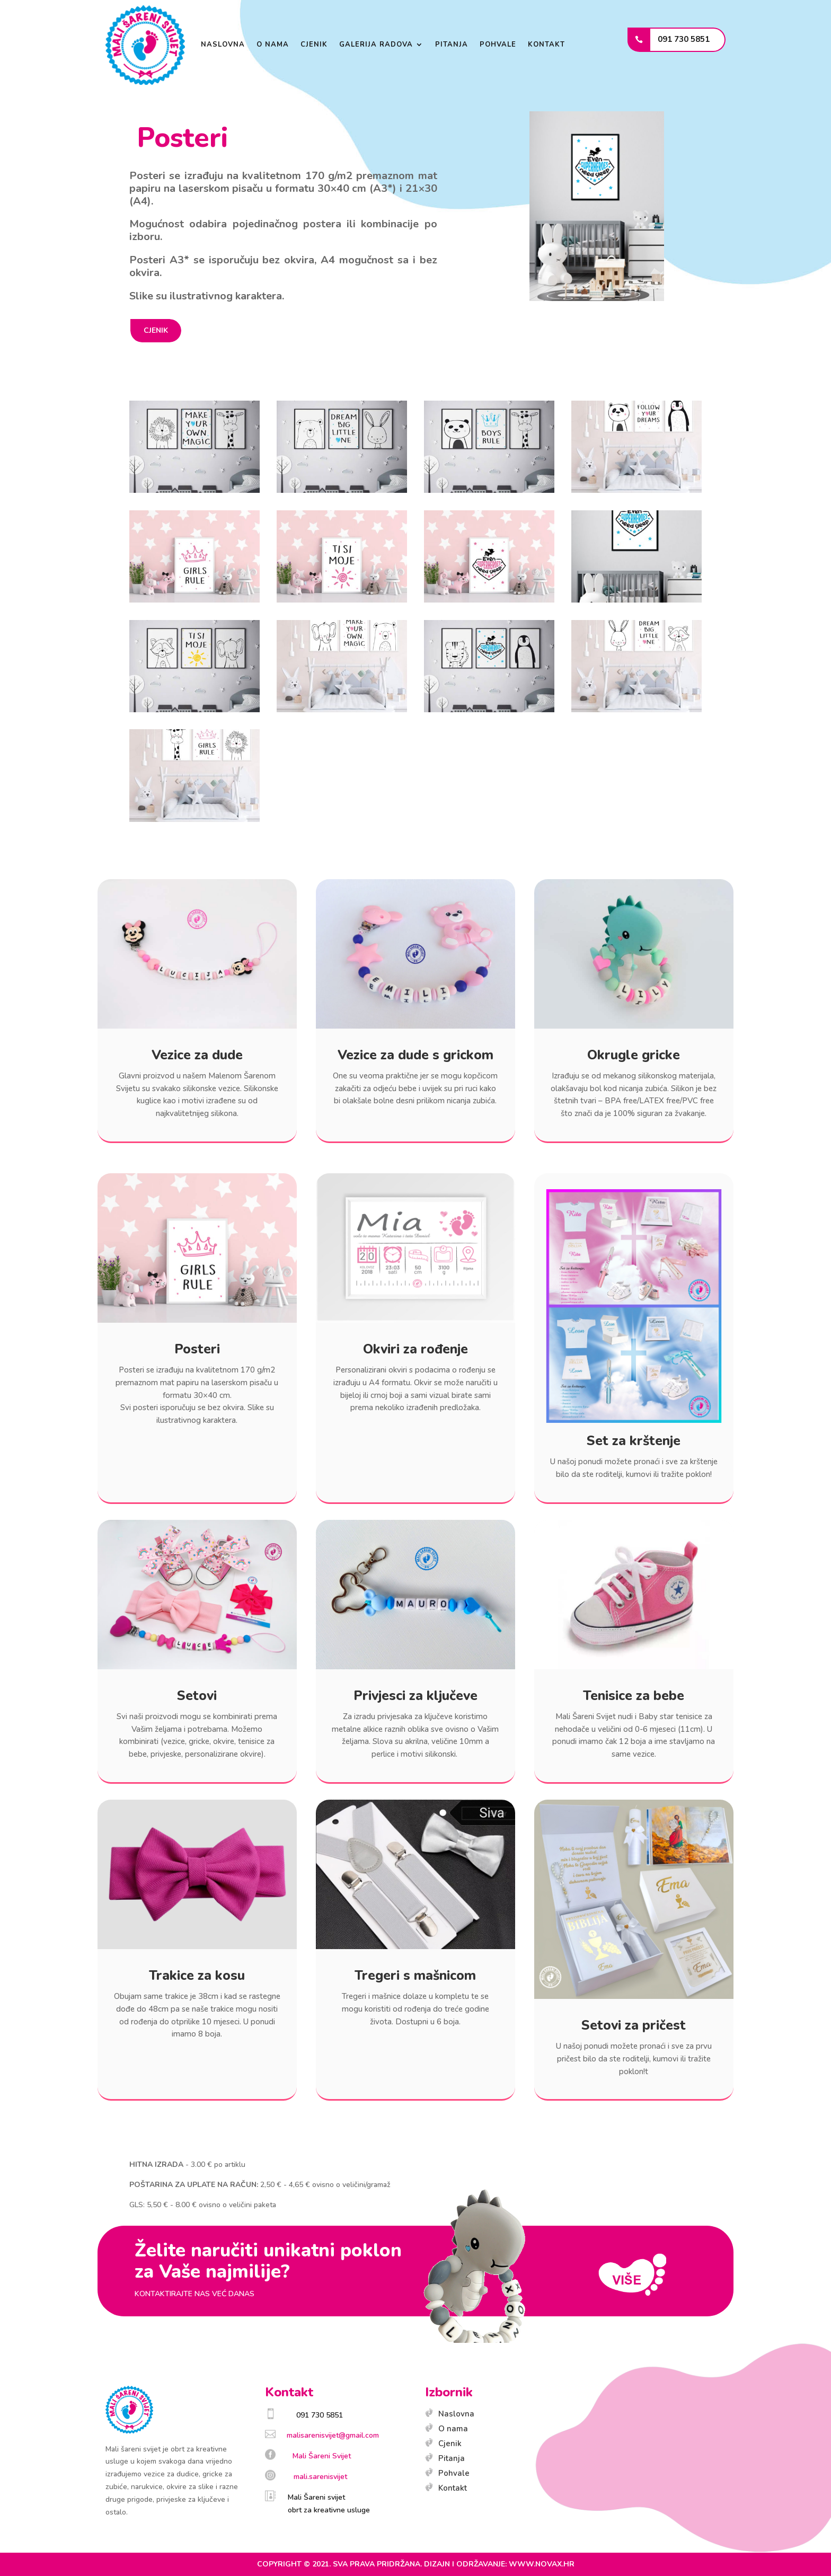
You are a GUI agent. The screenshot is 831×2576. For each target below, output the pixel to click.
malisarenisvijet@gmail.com (333, 2435)
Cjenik (314, 44)
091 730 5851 (684, 39)
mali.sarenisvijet (320, 2477)
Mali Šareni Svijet (322, 2456)
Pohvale (498, 44)
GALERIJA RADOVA (376, 44)
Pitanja (451, 44)
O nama (273, 44)
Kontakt (546, 44)
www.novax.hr (541, 2564)
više (632, 2275)
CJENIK (156, 330)
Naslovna (223, 44)
